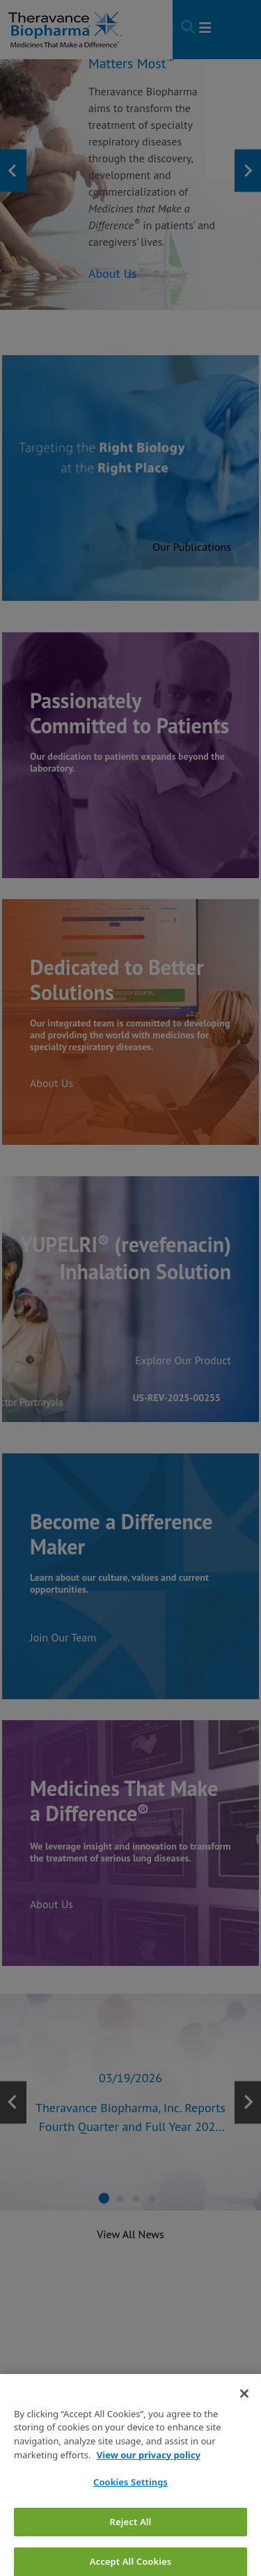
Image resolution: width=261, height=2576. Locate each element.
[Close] (244, 2414)
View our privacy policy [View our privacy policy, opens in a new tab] (148, 2475)
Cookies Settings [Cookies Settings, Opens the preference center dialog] (130, 2503)
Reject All (131, 2542)
